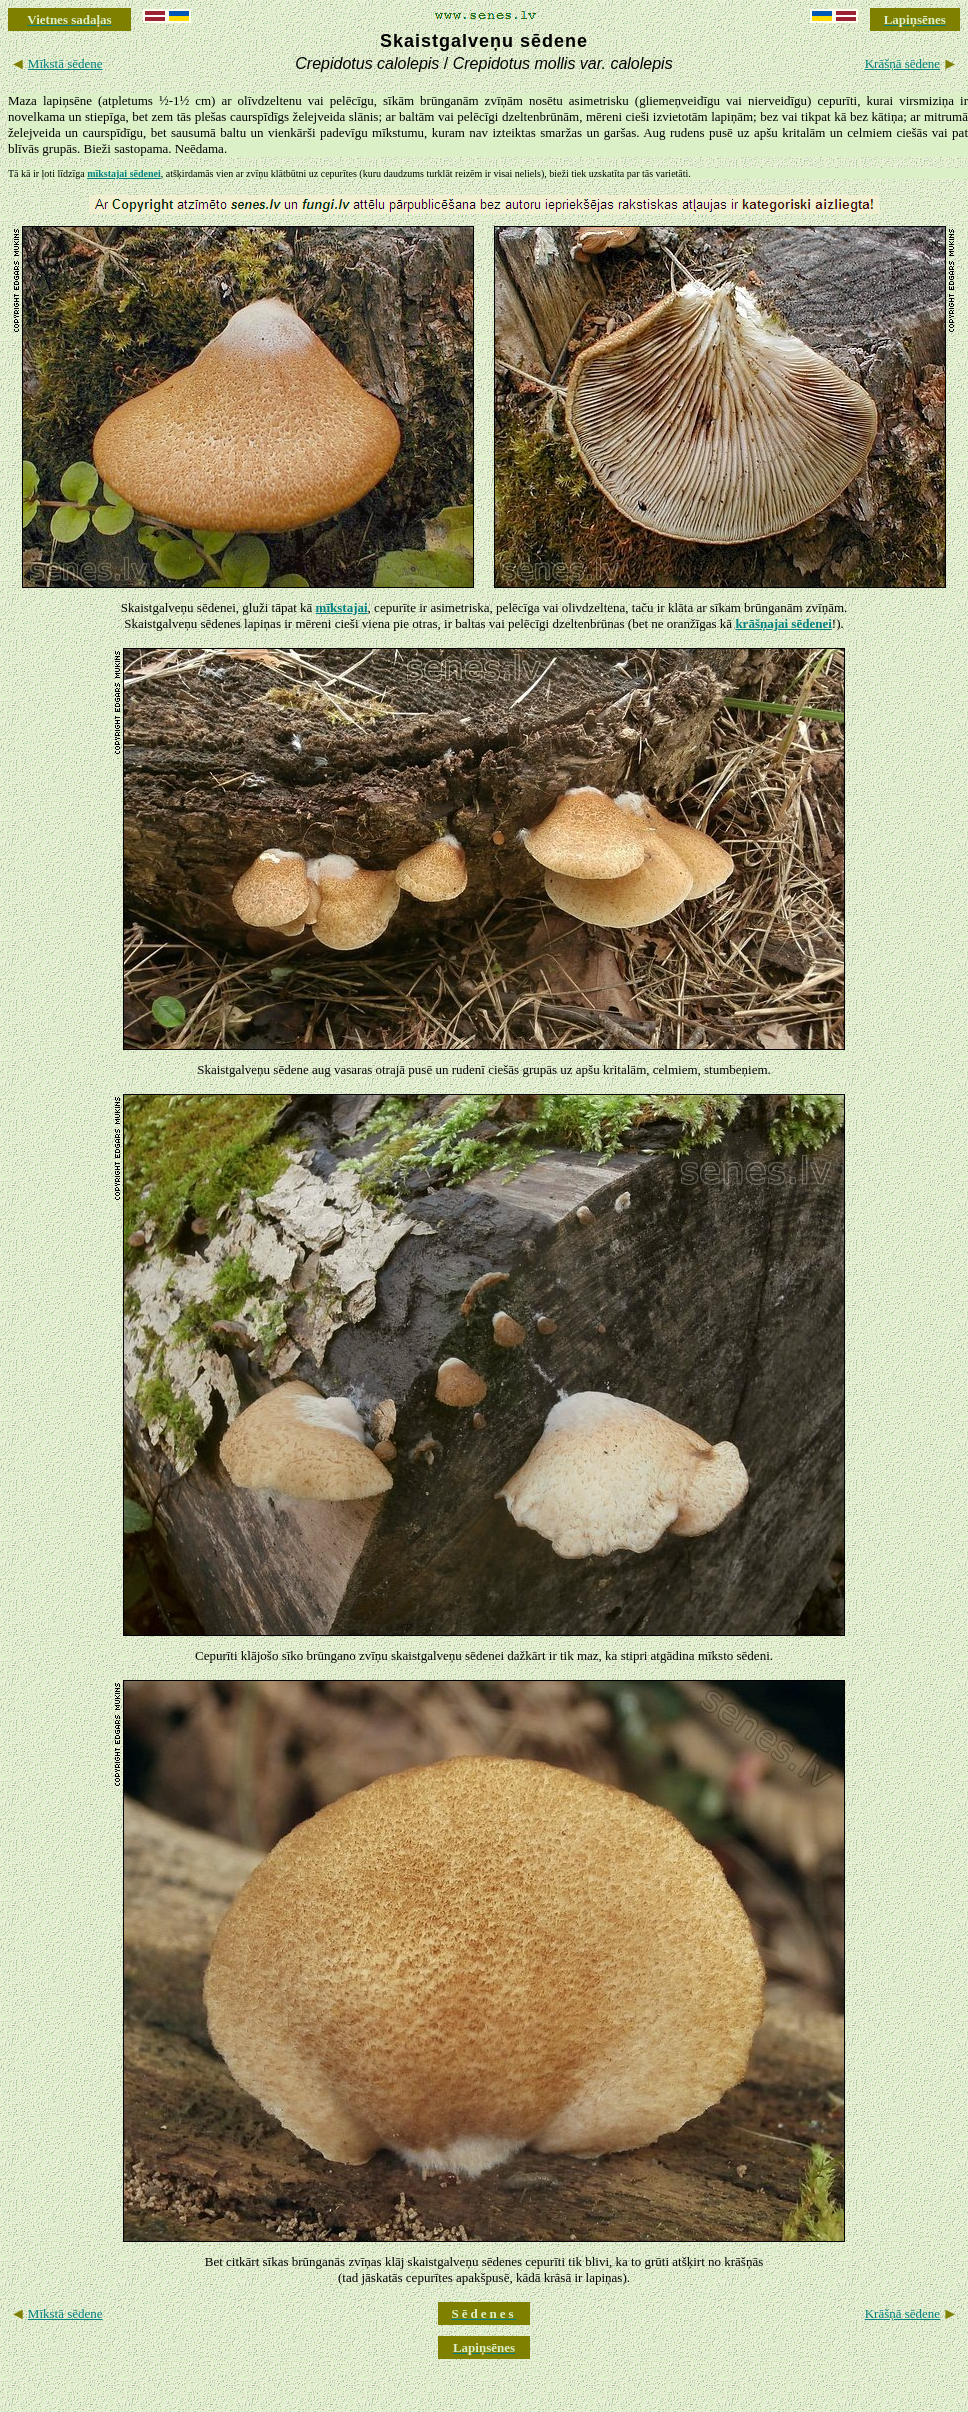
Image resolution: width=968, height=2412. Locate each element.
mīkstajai (342, 607)
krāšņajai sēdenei (783, 623)
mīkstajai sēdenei (124, 173)
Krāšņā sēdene (902, 63)
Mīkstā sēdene (65, 63)
